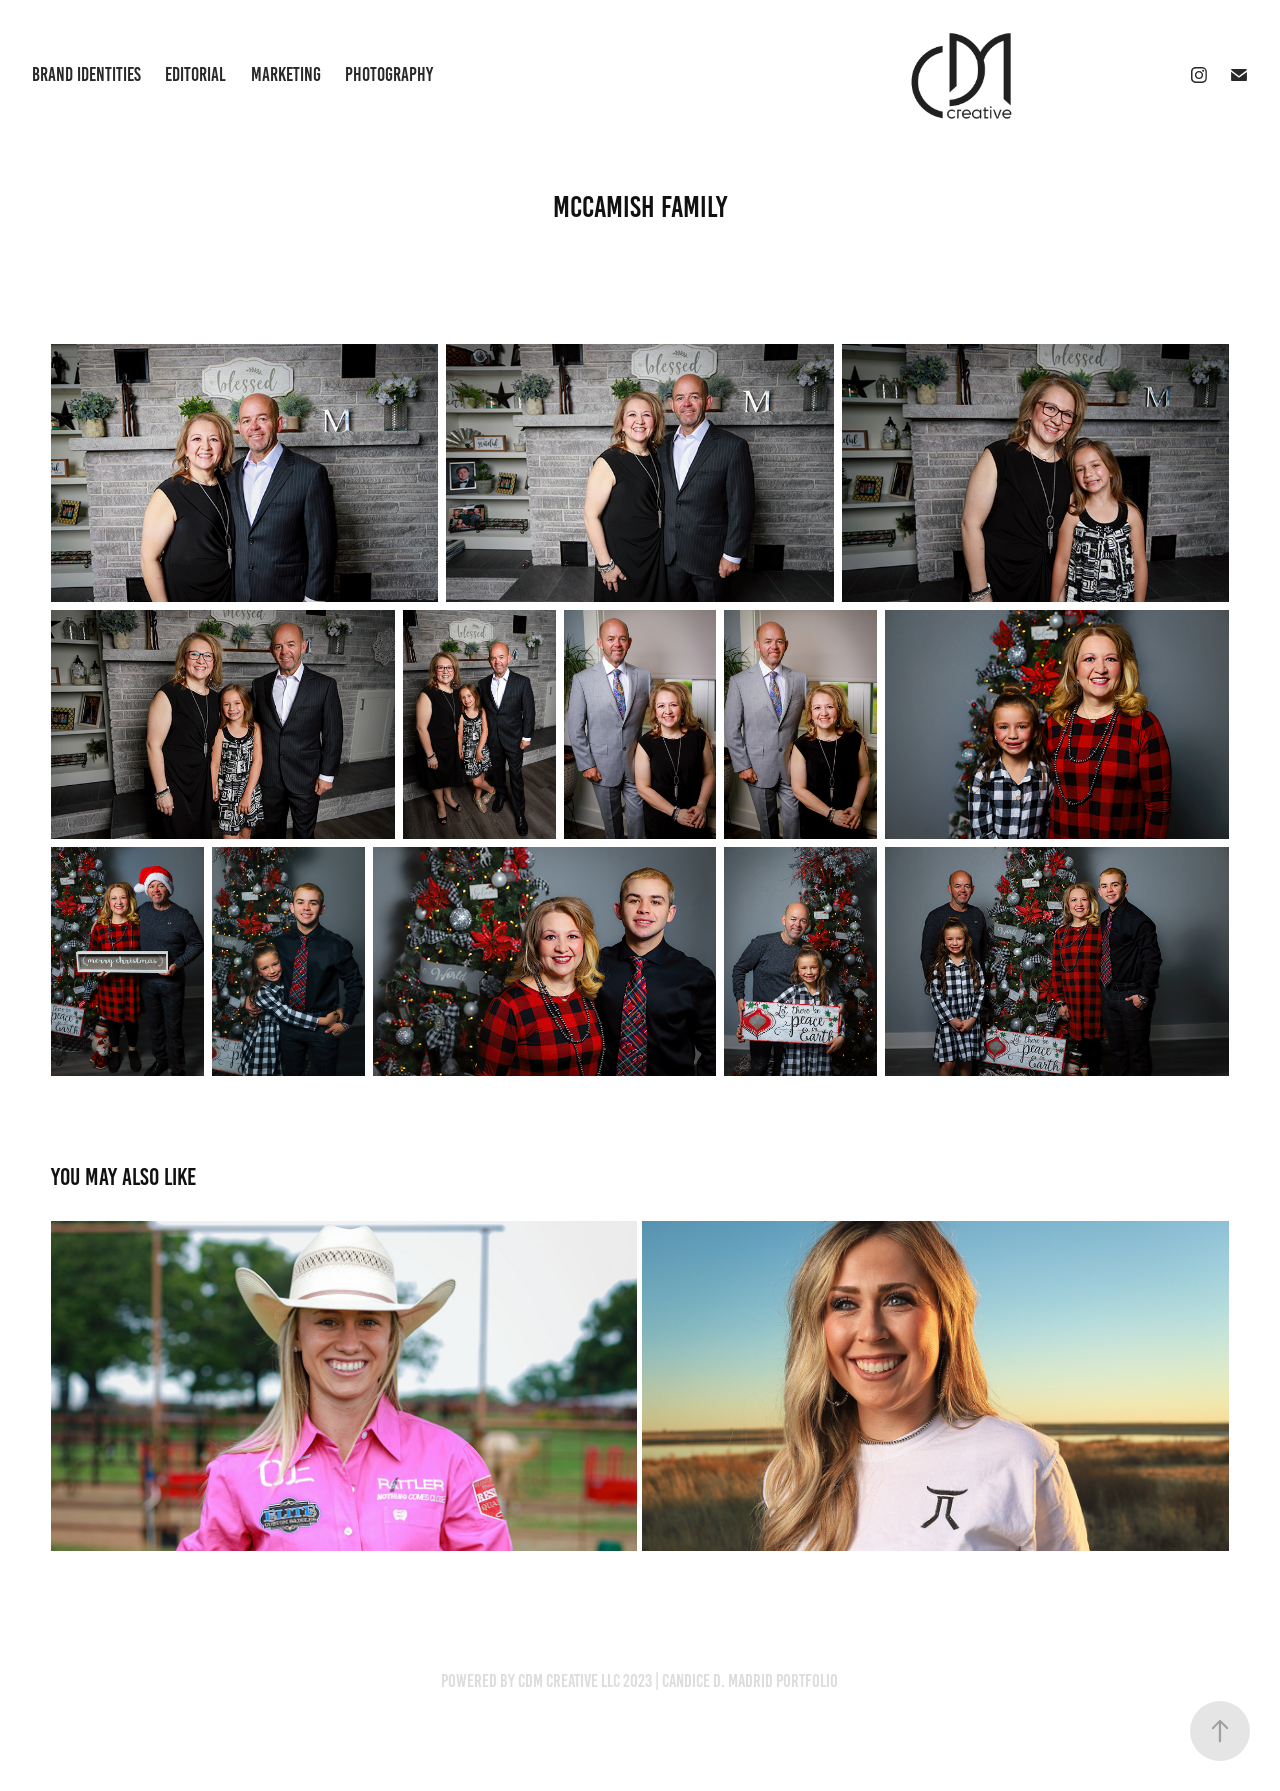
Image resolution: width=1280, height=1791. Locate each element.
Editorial (195, 74)
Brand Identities (86, 74)
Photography (389, 74)
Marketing (286, 74)
